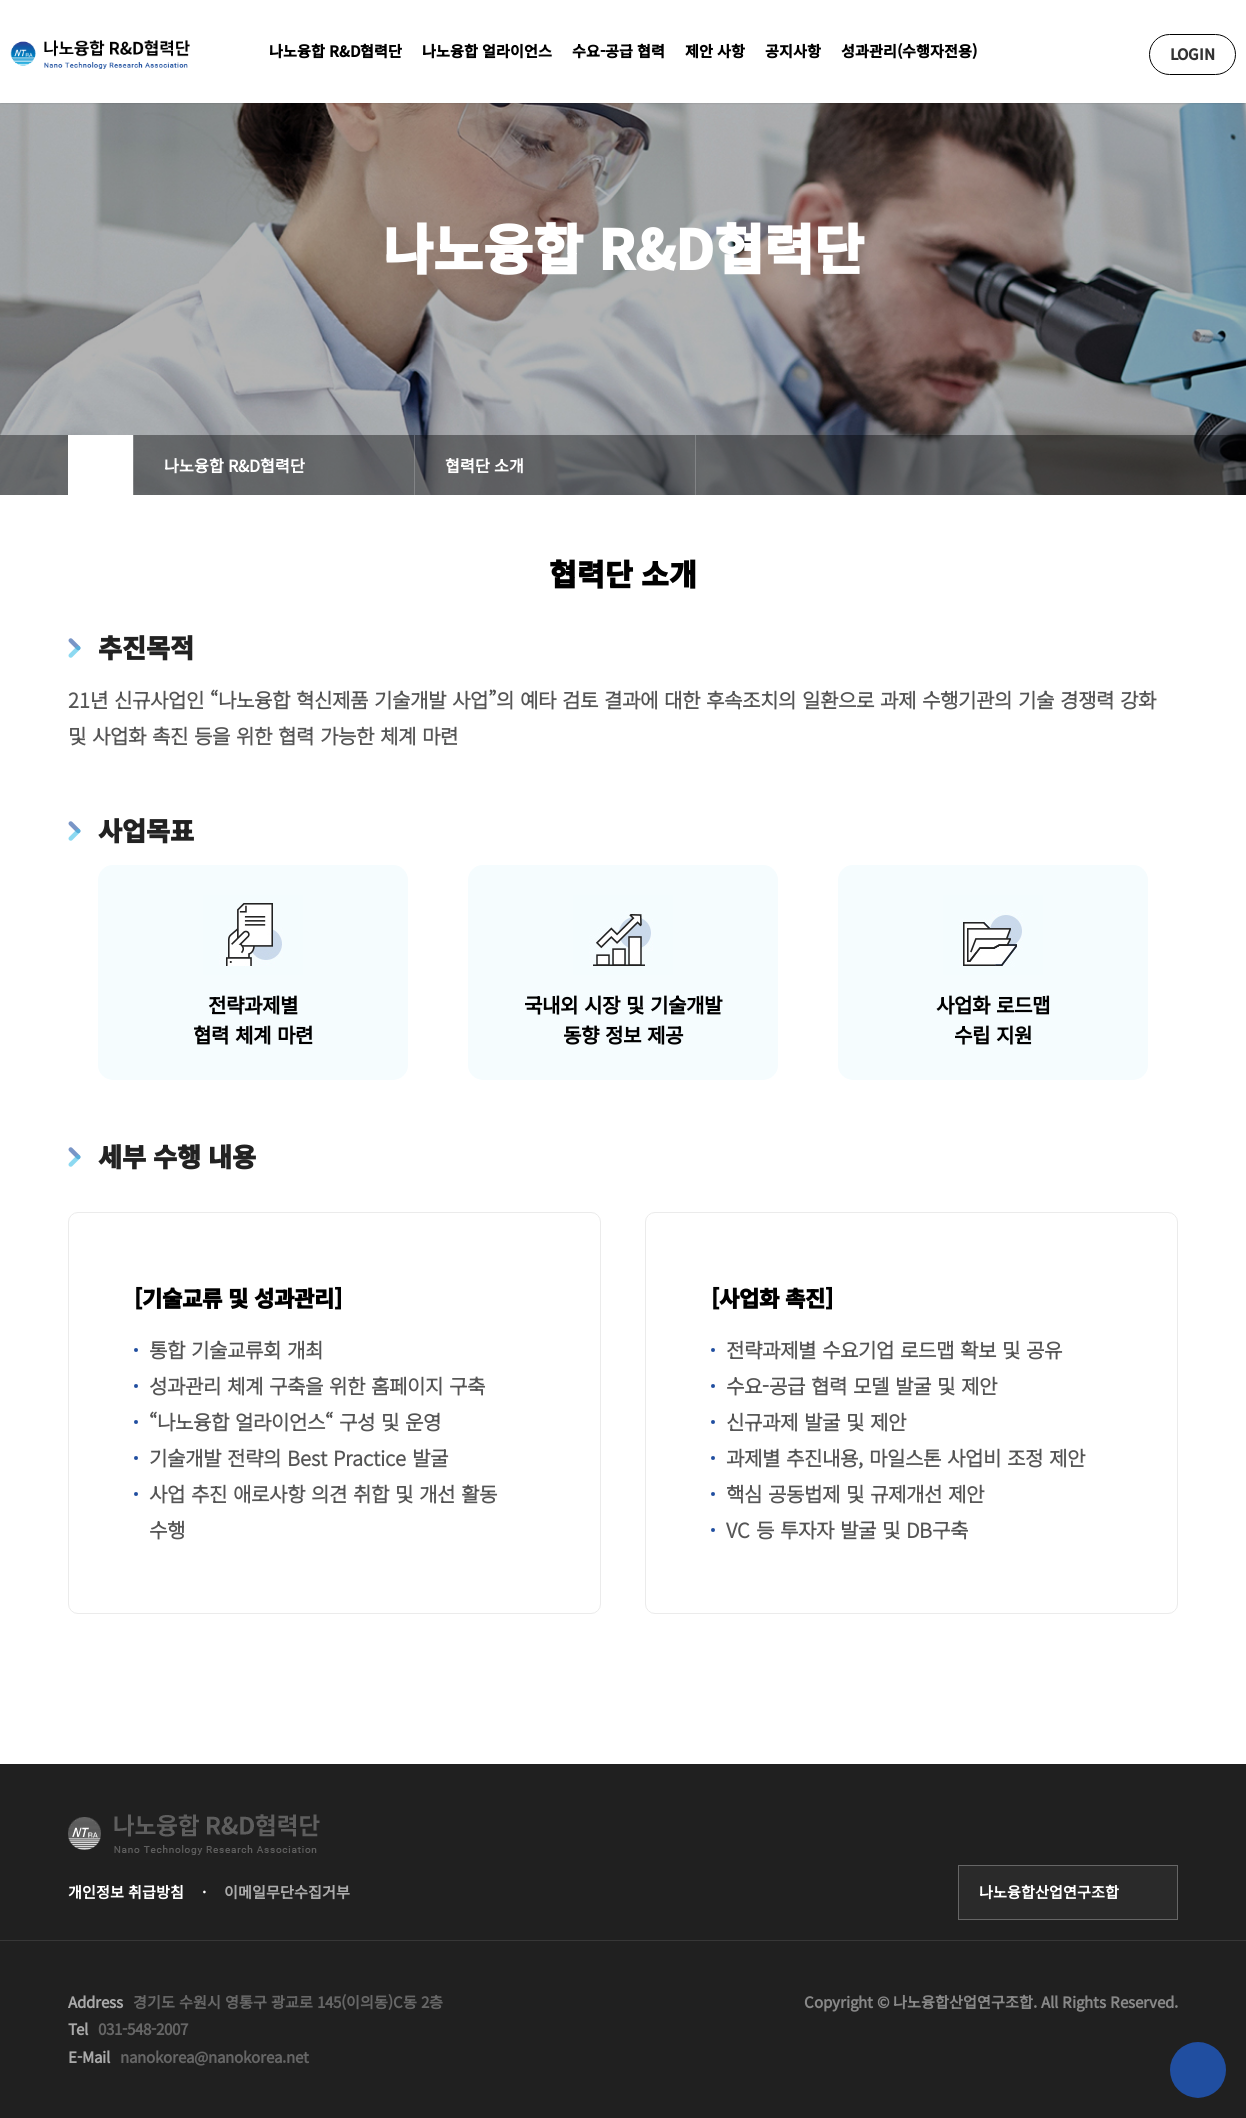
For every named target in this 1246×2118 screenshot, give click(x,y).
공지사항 (793, 50)
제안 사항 (715, 50)
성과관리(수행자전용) (909, 50)
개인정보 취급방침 (126, 1891)
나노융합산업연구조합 (1049, 1891)
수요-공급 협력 (618, 50)
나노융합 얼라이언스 (487, 50)
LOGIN (1192, 53)
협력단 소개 (484, 465)
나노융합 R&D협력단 (335, 50)
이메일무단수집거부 (287, 1891)
